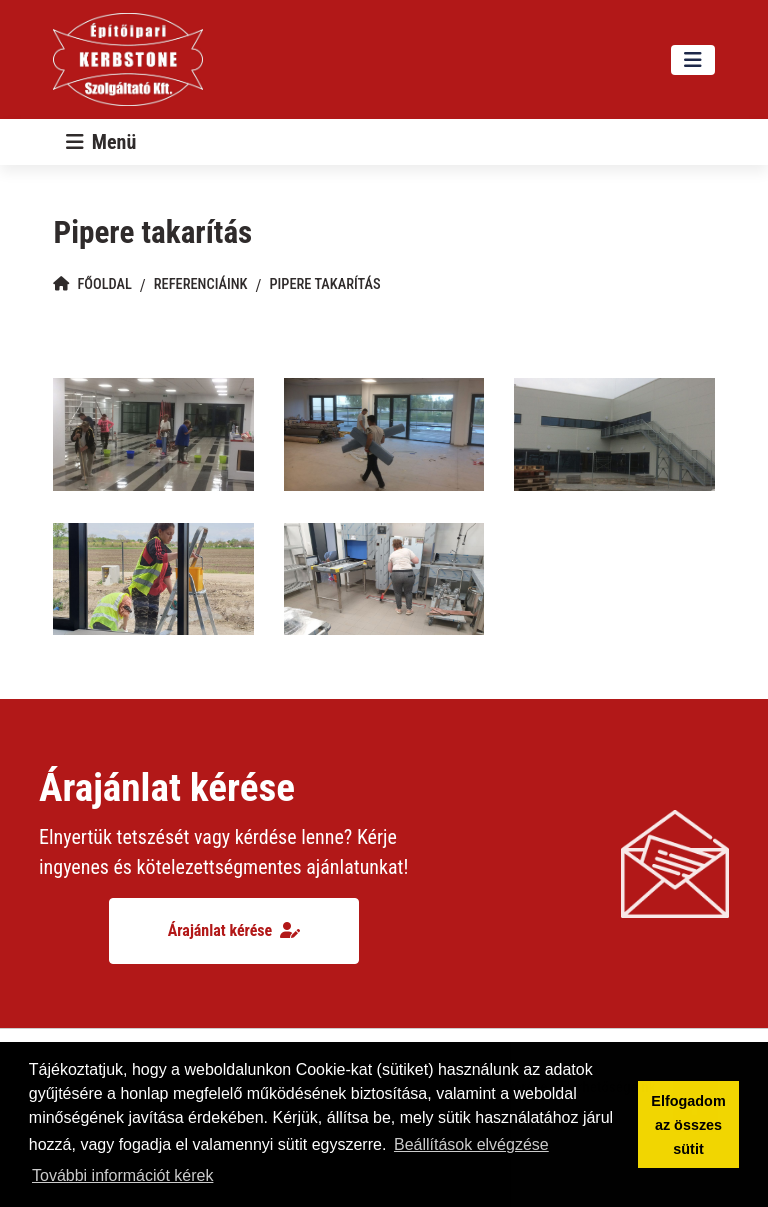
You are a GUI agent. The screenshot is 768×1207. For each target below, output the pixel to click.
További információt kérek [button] (122, 1175)
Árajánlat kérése (234, 930)
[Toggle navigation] (693, 60)
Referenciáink (201, 284)
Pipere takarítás (324, 284)
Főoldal (92, 284)
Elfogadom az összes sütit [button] (688, 1125)
